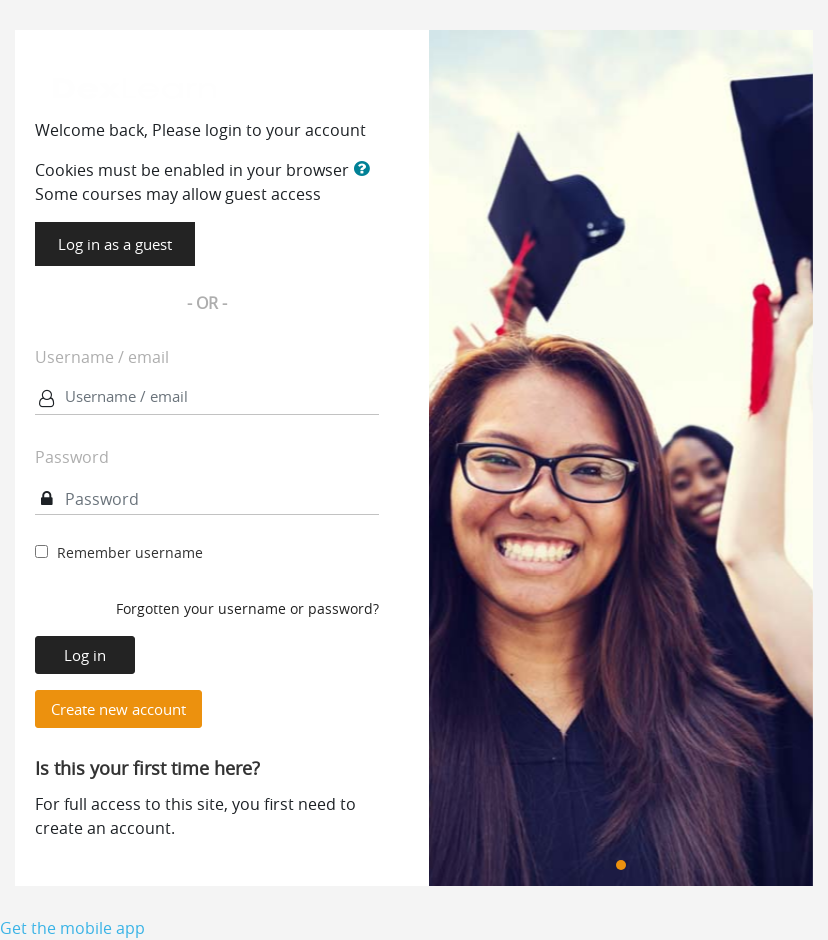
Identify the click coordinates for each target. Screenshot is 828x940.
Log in (85, 655)
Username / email (102, 357)
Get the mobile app (72, 928)
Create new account (118, 709)
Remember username (130, 552)
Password (72, 457)
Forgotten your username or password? (247, 608)
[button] (365, 169)
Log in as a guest (115, 244)
